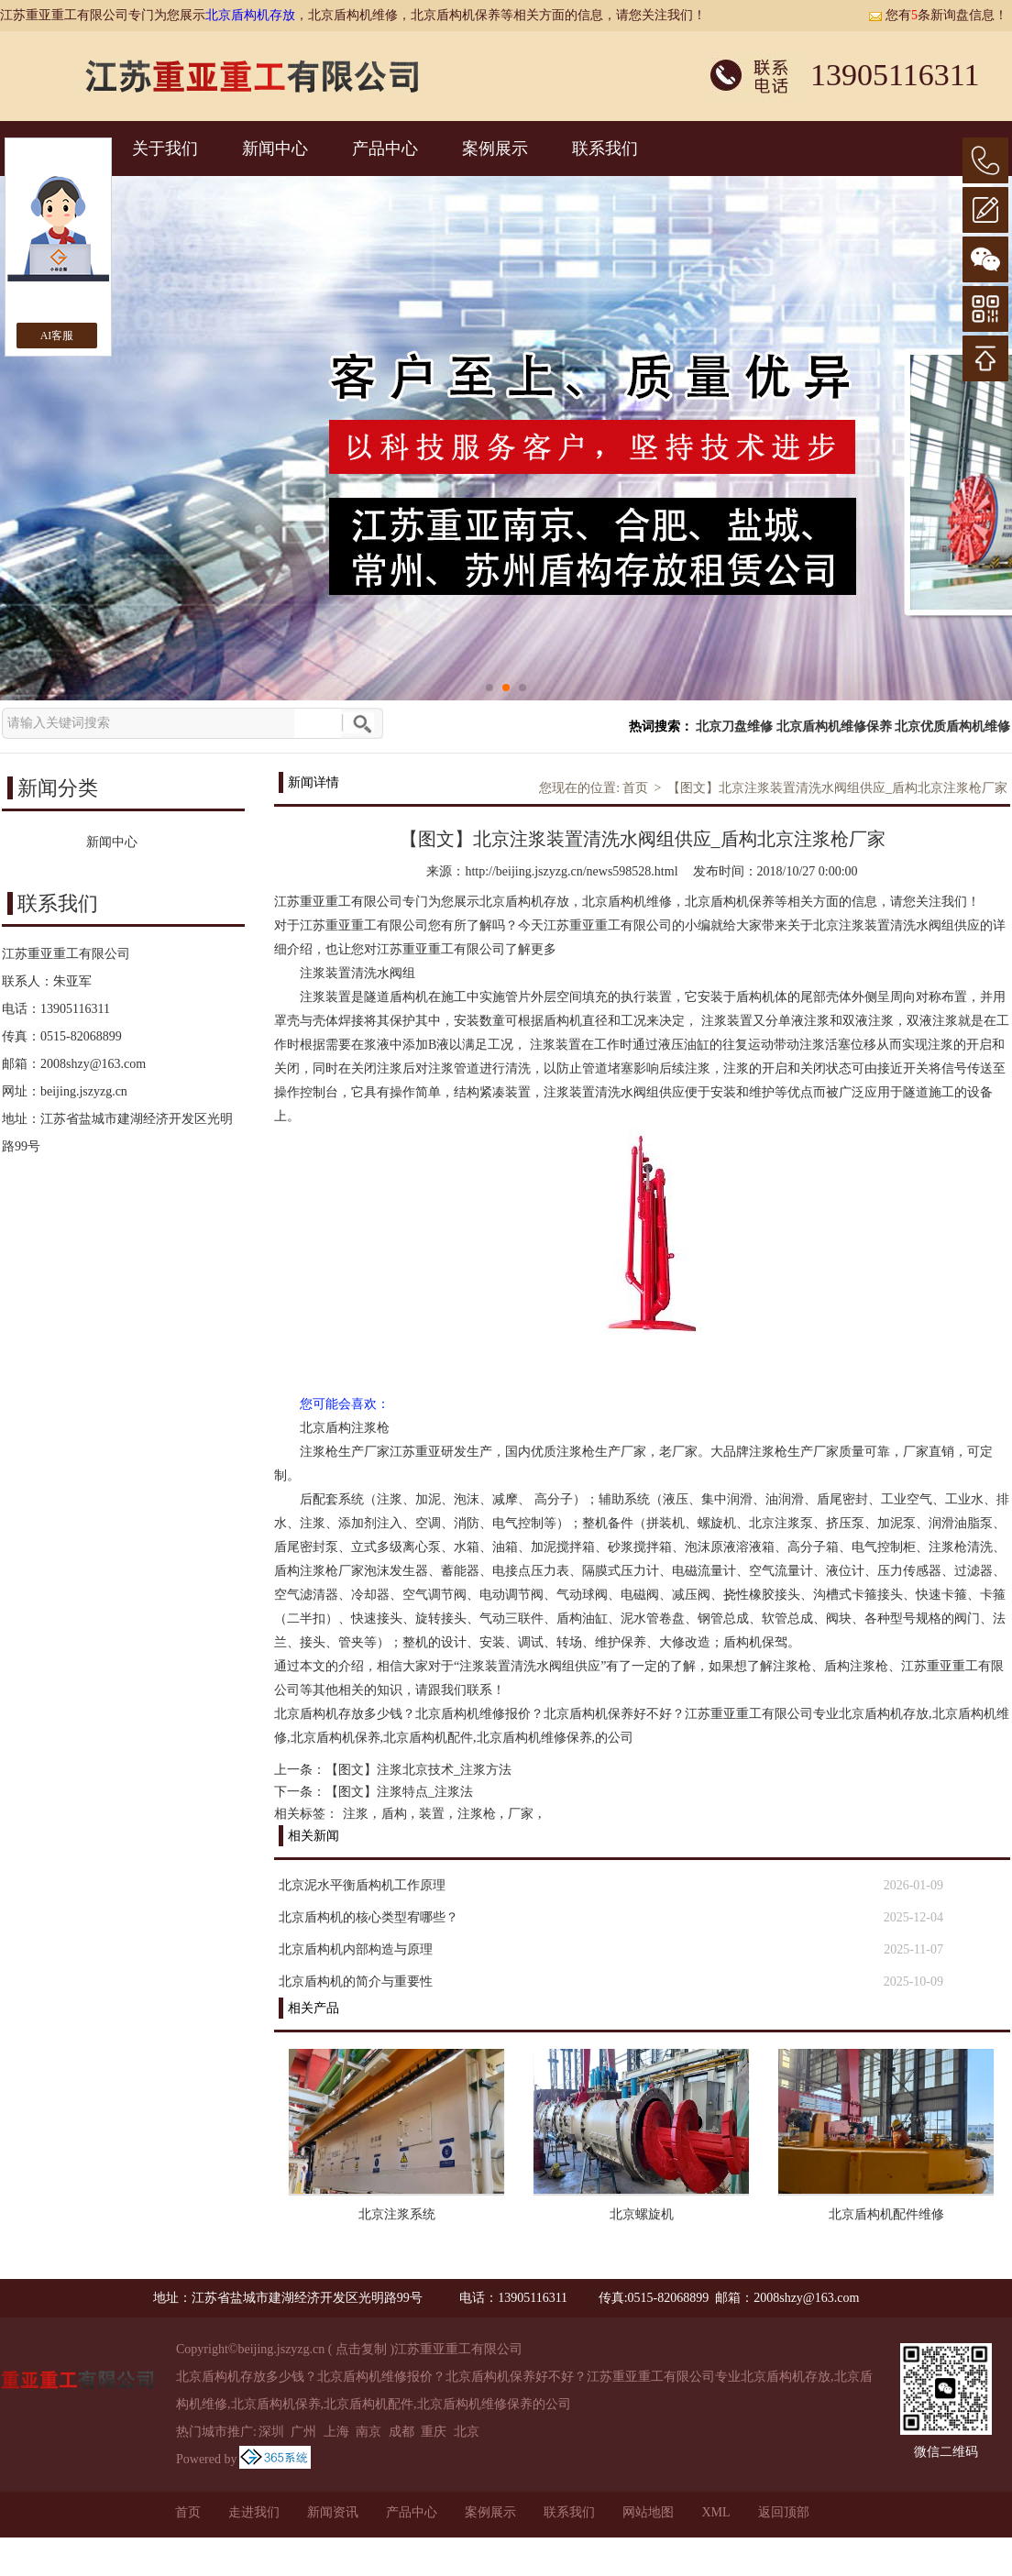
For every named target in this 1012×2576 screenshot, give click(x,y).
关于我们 (165, 148)
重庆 (433, 2431)
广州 (303, 2431)
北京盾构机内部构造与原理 (356, 1949)
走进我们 (254, 2512)
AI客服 (57, 335)
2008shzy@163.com (93, 1064)
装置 (432, 1814)
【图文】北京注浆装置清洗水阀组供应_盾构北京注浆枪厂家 (837, 788)
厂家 (521, 1814)
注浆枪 (476, 1814)
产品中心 (385, 148)
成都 (401, 2431)
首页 (635, 788)
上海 (336, 2431)
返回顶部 (783, 2512)
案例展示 (495, 148)
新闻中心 (275, 148)
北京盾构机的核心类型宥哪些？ (368, 1917)
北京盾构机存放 (250, 15)
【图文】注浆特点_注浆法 (399, 1792)
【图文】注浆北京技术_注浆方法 (418, 1770)
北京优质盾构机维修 (952, 726)
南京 (368, 2431)
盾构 (394, 1814)
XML (715, 2512)
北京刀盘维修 (734, 726)
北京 (466, 2431)
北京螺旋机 (642, 2214)
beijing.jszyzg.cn (83, 1091)
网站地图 (648, 2512)
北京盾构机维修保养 (834, 726)
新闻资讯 (332, 2512)
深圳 (271, 2431)
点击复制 (361, 2349)
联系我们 (605, 148)
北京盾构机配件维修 (886, 2214)
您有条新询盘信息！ (937, 15)
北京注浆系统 (396, 2214)
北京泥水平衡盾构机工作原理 (362, 1885)
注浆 (355, 1814)
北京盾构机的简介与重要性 (356, 1981)
